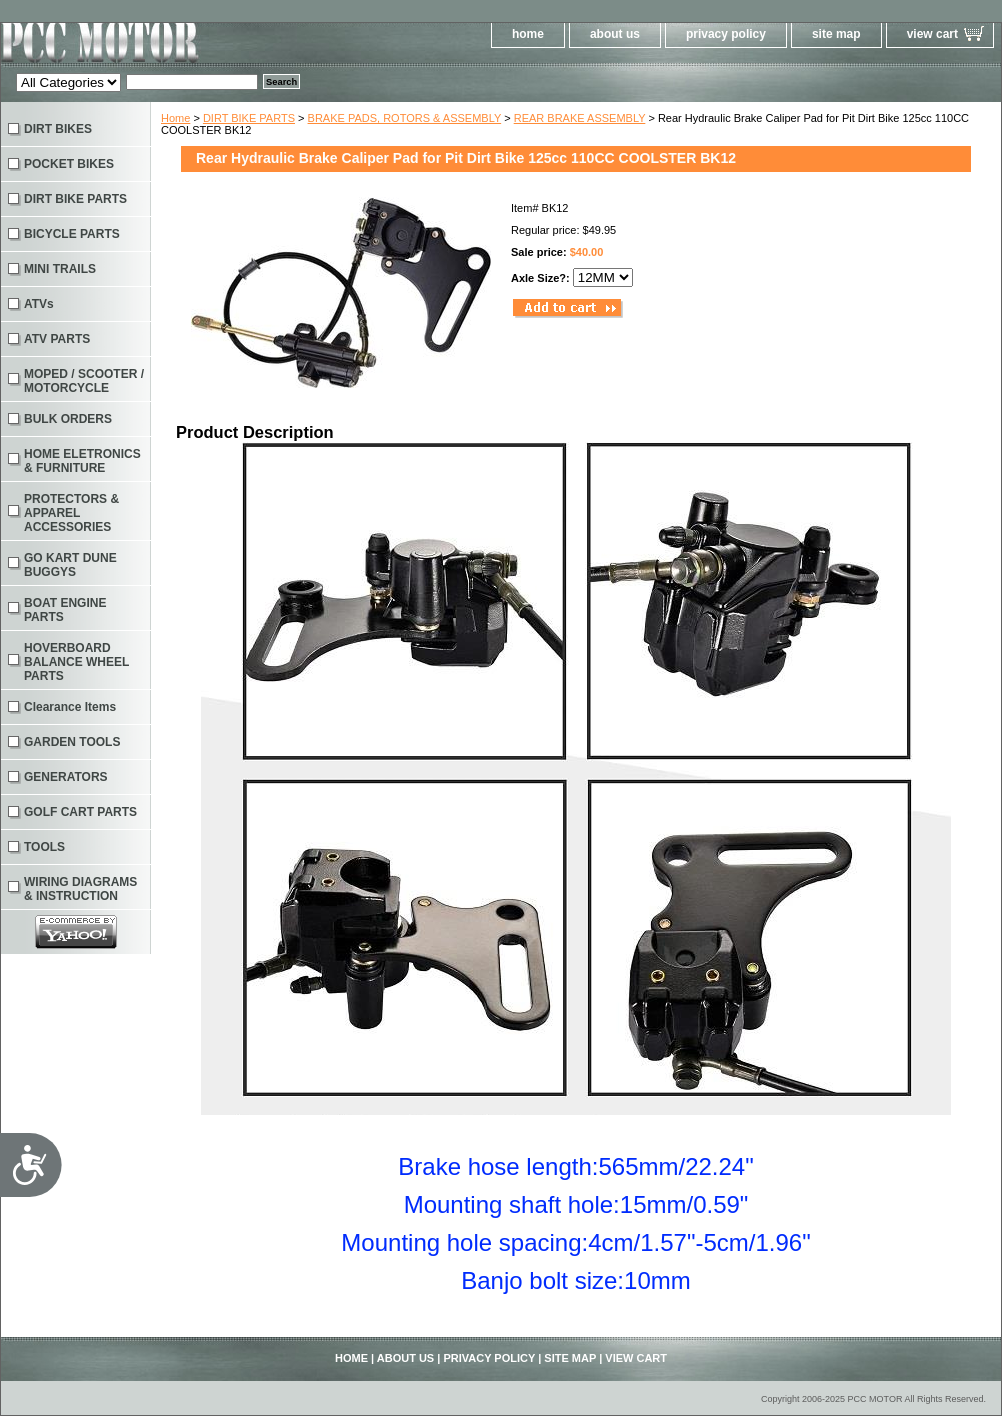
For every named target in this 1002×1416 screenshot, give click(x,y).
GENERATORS (66, 777)
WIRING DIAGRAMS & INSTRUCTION (80, 889)
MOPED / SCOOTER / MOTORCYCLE (84, 381)
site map (836, 34)
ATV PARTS (57, 339)
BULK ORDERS (68, 419)
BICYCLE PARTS (72, 234)
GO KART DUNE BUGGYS (70, 565)
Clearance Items (70, 707)
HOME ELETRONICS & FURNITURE (82, 461)
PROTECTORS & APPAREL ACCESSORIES (71, 513)
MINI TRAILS (60, 269)
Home (175, 118)
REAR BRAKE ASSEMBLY (580, 118)
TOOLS (44, 847)
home (528, 34)
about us (615, 34)
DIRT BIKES (58, 129)
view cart (932, 34)
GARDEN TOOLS (72, 742)
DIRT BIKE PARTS (249, 118)
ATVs (39, 304)
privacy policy (726, 34)
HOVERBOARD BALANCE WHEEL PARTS (76, 662)
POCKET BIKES (69, 164)
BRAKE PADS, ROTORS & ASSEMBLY (405, 118)
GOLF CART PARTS (80, 812)
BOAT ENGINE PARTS (65, 610)
